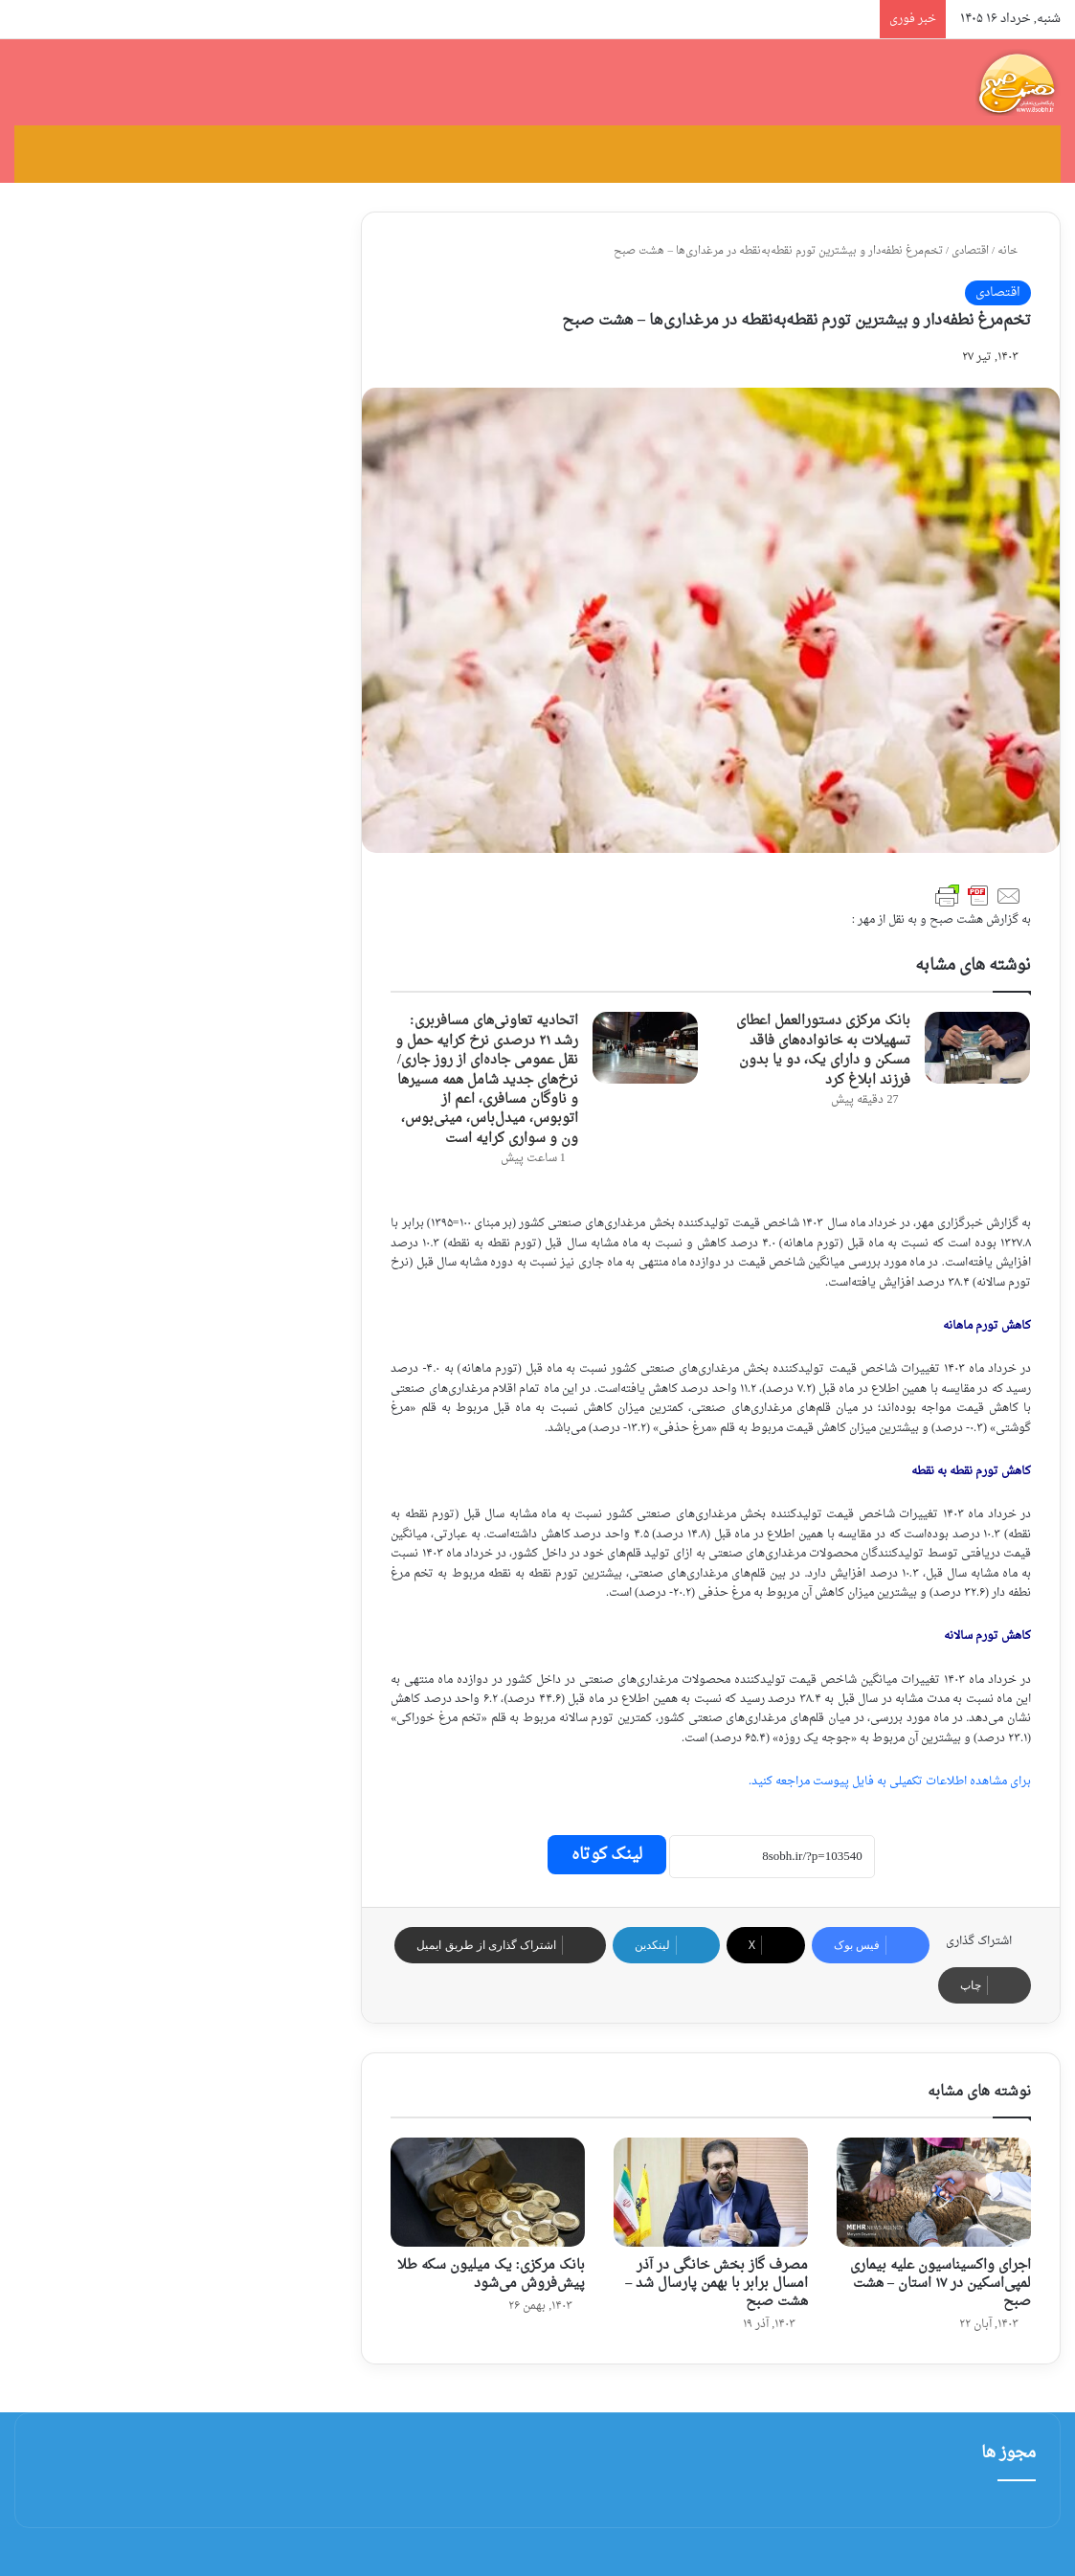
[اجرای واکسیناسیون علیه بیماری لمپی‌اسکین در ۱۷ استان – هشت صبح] (934, 2192)
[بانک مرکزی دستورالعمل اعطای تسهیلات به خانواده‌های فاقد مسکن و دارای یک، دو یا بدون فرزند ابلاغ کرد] (977, 1048)
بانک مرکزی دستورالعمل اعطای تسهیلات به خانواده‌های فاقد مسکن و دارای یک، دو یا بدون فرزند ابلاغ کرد (823, 1050)
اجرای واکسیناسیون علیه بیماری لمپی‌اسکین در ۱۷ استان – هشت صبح (940, 2283)
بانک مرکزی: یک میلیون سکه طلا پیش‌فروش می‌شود (491, 2274)
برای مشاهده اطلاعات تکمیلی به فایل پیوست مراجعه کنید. (890, 1781)
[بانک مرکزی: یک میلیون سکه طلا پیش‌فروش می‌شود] (488, 2192)
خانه (1014, 251)
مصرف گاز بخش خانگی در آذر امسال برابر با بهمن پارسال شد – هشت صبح (716, 2283)
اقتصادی (970, 251)
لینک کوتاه (606, 1854)
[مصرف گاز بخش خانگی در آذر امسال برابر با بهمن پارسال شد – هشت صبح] (711, 2192)
